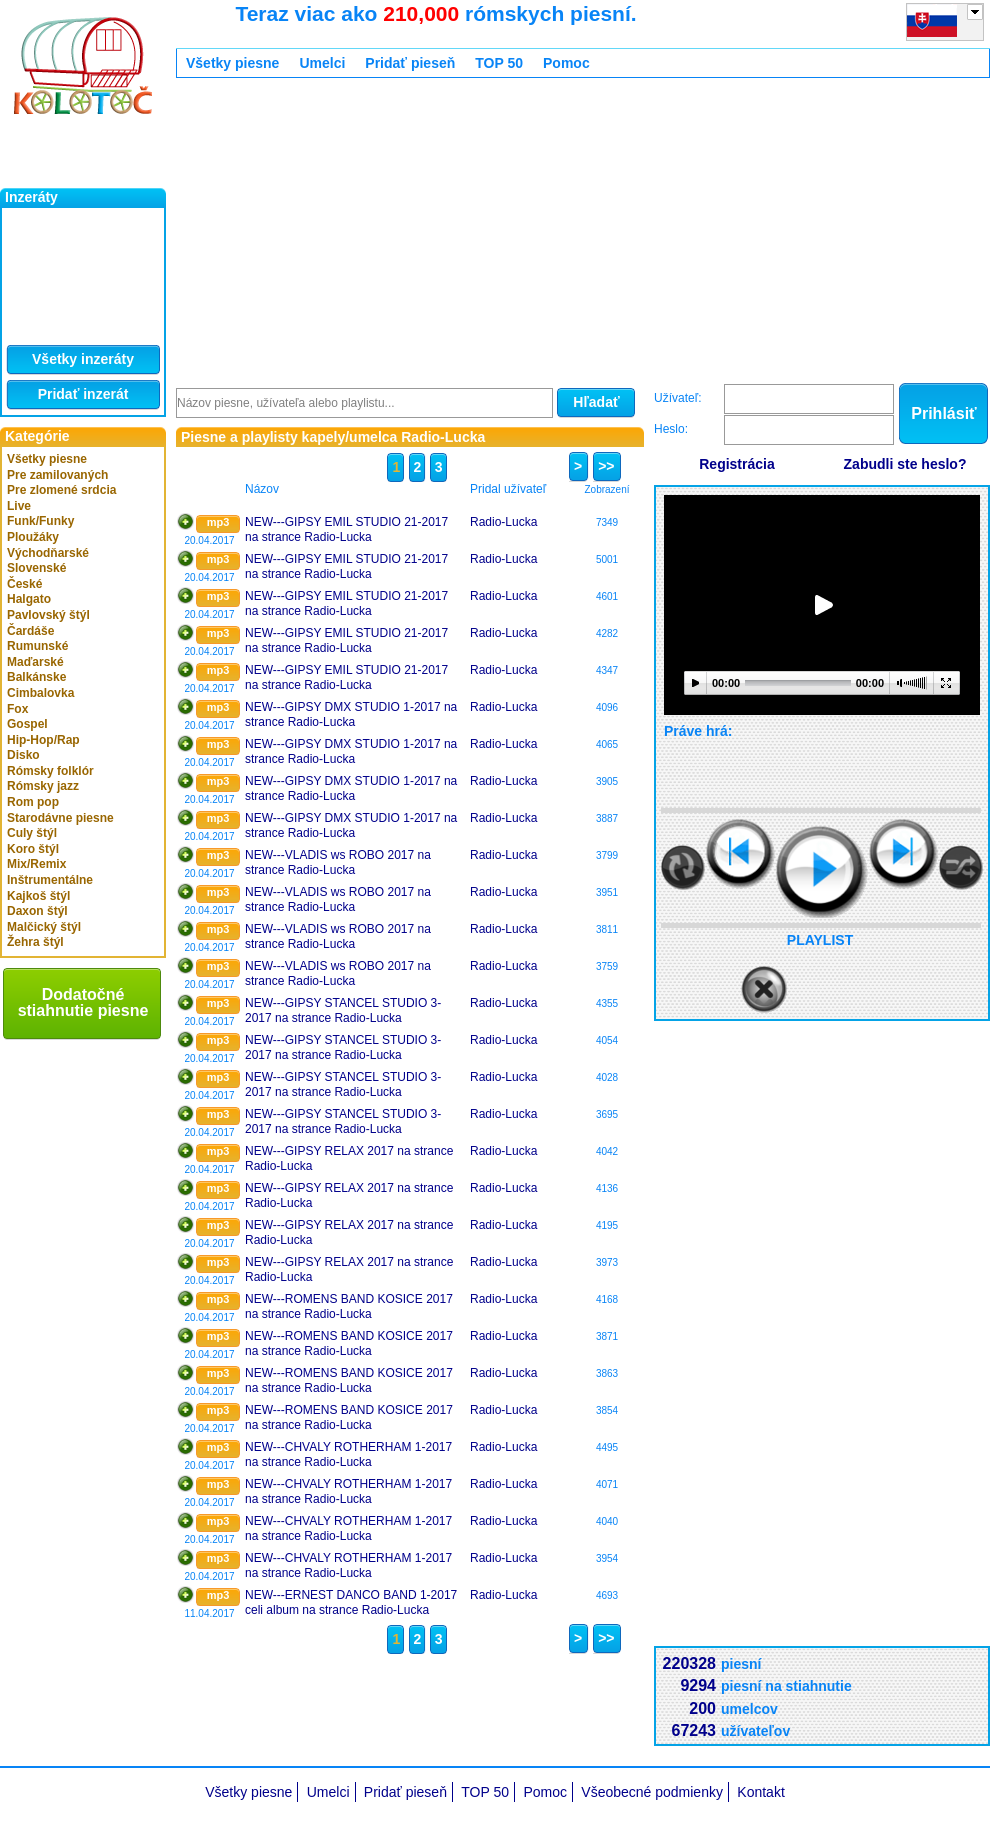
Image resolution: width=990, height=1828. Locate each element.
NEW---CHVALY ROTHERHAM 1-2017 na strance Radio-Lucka (348, 1455)
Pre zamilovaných (57, 475)
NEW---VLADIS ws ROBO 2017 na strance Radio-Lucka (338, 863)
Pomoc (566, 63)
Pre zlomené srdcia (61, 490)
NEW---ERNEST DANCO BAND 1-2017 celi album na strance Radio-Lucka (351, 1603)
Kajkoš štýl (38, 896)
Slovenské (36, 568)
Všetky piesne (47, 459)
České (24, 584)
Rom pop (33, 802)
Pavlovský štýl (48, 615)
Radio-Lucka (503, 522)
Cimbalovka (40, 693)
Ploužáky (33, 537)
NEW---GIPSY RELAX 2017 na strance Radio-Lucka (349, 1159)
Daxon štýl (37, 911)
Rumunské (37, 646)
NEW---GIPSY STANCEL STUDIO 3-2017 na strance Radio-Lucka (343, 1011)
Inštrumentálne (50, 880)
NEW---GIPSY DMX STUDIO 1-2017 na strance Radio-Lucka (351, 715)
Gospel (27, 724)
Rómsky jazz (43, 786)
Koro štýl (33, 849)
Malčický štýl (44, 927)
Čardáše (30, 631)
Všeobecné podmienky (652, 1792)
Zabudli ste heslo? (905, 464)
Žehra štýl (35, 942)
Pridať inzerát (83, 394)
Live (19, 506)
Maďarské (35, 662)
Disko (23, 755)
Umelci (322, 63)
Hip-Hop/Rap (43, 740)
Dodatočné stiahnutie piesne (83, 1002)
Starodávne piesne (60, 818)
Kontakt (760, 1792)
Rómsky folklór (50, 771)
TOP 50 (499, 63)
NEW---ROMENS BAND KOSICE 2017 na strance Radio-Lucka (349, 1307)
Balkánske (36, 677)
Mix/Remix (36, 864)
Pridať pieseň (410, 63)
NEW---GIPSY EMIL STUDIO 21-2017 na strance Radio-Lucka (346, 530)
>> (603, 466)
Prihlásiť (943, 413)
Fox (17, 709)
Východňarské (48, 553)
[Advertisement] (505, 233)
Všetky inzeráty (83, 359)
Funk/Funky (40, 521)
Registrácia (736, 464)
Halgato (29, 599)
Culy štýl (32, 833)
